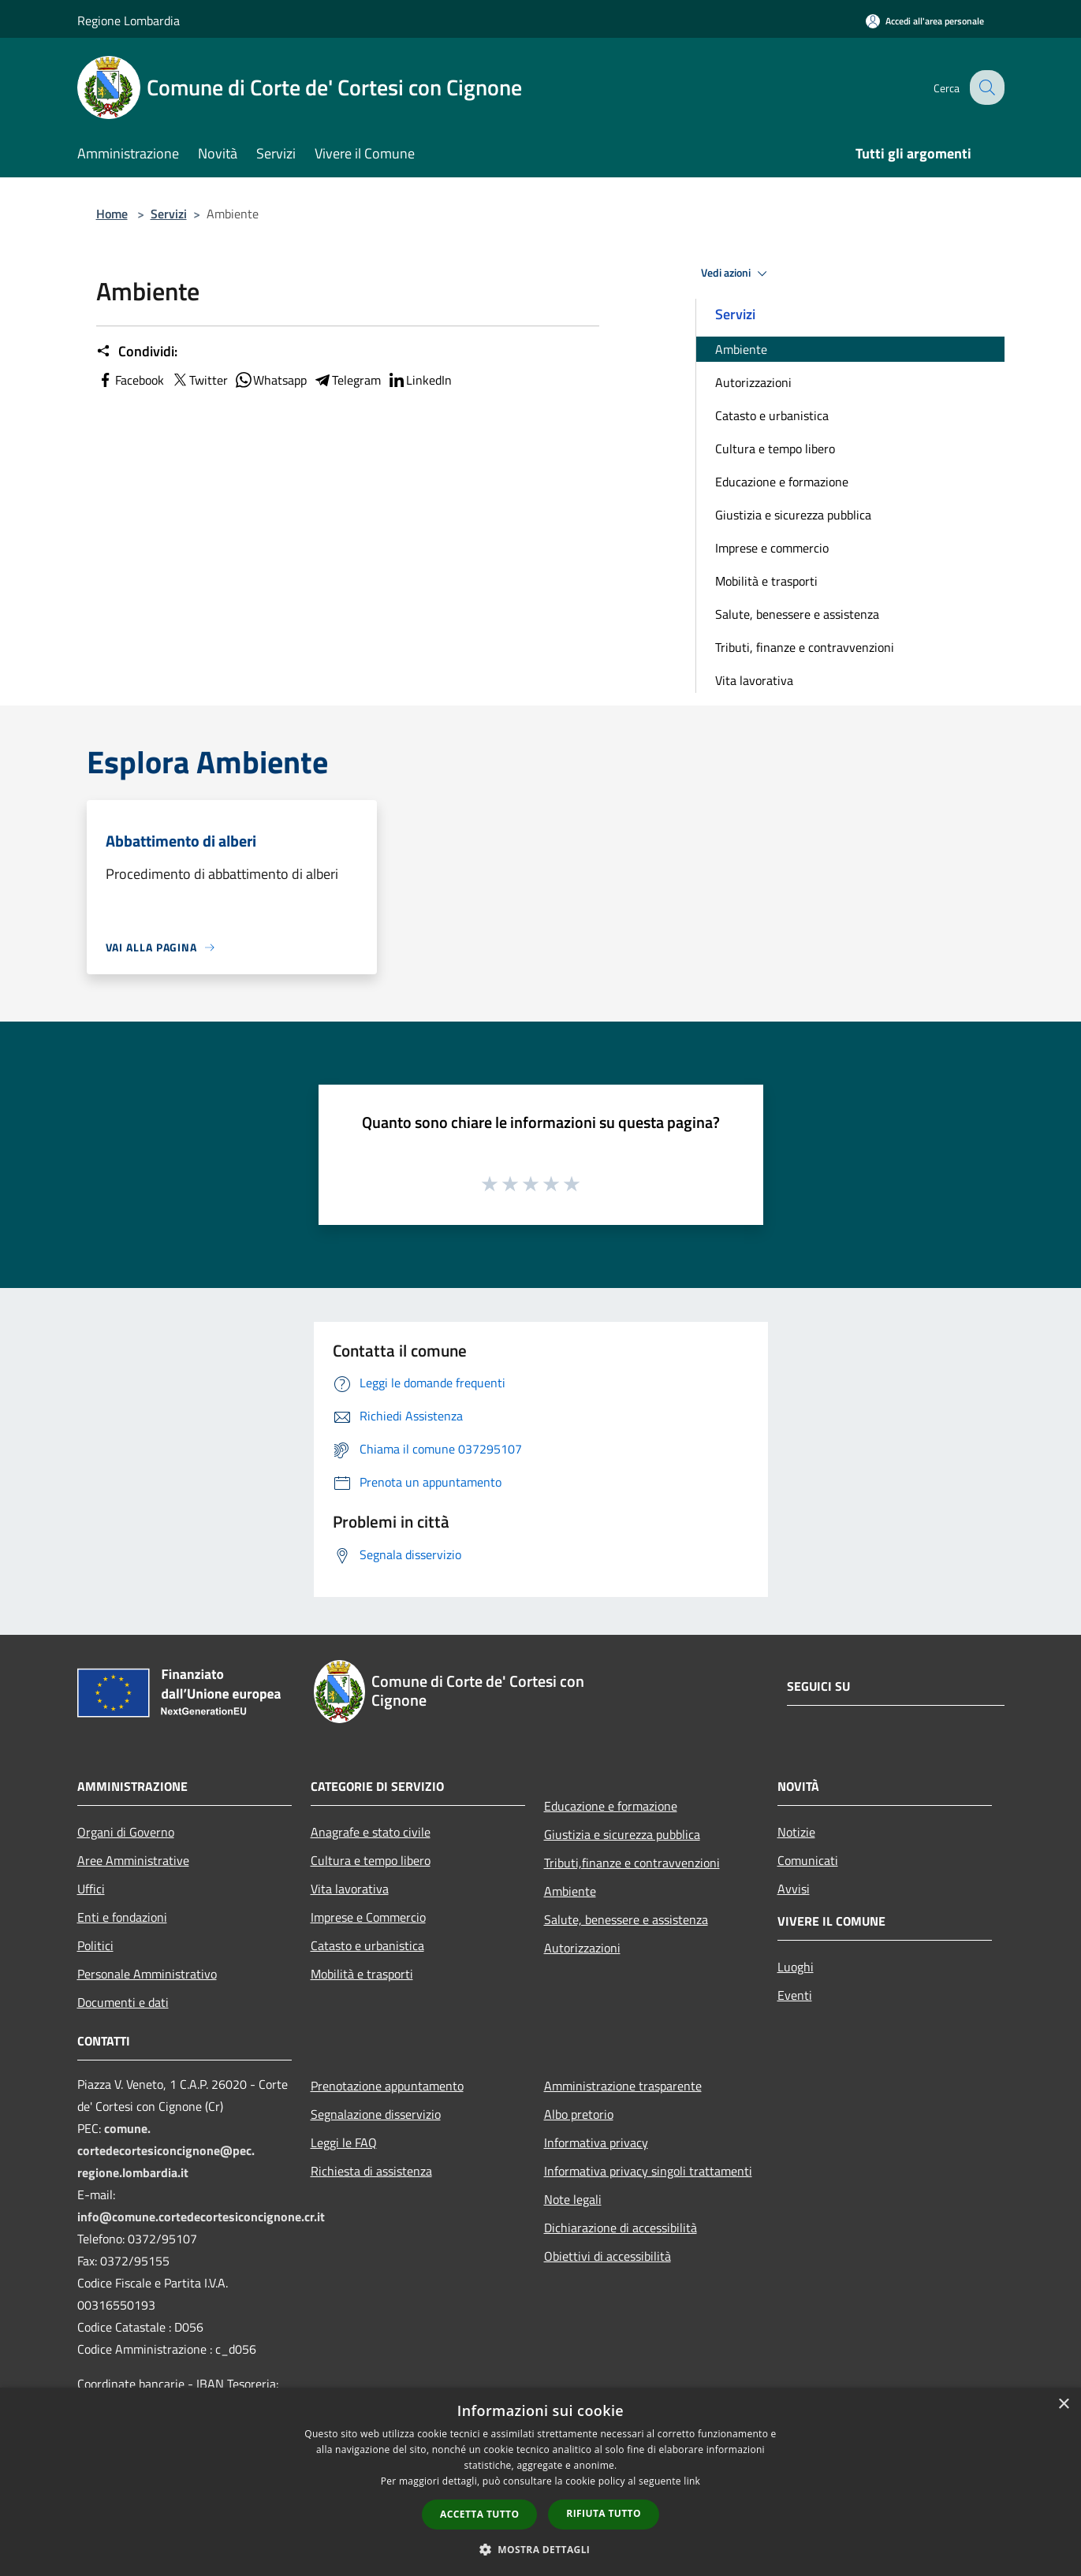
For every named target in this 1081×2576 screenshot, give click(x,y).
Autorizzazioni (753, 382)
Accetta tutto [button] (479, 2514)
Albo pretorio (578, 2114)
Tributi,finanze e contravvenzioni (632, 1862)
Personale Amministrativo (147, 1973)
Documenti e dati (123, 2002)
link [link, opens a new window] (692, 2481)
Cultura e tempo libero (775, 448)
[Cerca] (986, 87)
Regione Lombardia (128, 20)
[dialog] (540, 2482)
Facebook (130, 379)
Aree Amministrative (133, 1860)
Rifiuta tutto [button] (603, 2513)
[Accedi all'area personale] (925, 20)
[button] (541, 2549)
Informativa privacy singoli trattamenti (648, 2170)
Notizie (796, 1831)
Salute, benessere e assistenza (797, 614)
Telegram (347, 379)
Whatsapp (270, 379)
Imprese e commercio (772, 547)
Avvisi (793, 1888)
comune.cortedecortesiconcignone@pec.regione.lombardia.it (166, 2150)
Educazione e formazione (781, 481)
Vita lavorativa (754, 680)
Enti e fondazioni (122, 1917)
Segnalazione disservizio (376, 2114)
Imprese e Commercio (368, 1917)
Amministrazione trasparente (623, 2085)
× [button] (1063, 2404)
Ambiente (741, 349)
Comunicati (807, 1860)
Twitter (199, 379)
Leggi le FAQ (344, 2142)
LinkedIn (419, 379)
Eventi (794, 1995)
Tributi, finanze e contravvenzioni (804, 647)
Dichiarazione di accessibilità (620, 2227)
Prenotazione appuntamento (387, 2085)
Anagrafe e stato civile (371, 1831)
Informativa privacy (596, 2142)
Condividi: (136, 352)
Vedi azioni (736, 273)
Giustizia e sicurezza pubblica (793, 514)
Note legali (573, 2199)
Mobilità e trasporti (766, 580)
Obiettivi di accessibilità (607, 2256)
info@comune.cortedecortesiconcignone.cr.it (201, 2216)
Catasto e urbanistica (772, 415)
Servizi (169, 213)
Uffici (91, 1888)
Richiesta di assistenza (371, 2170)
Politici (95, 1945)
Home (112, 213)
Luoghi (795, 1966)
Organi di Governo (125, 1831)
